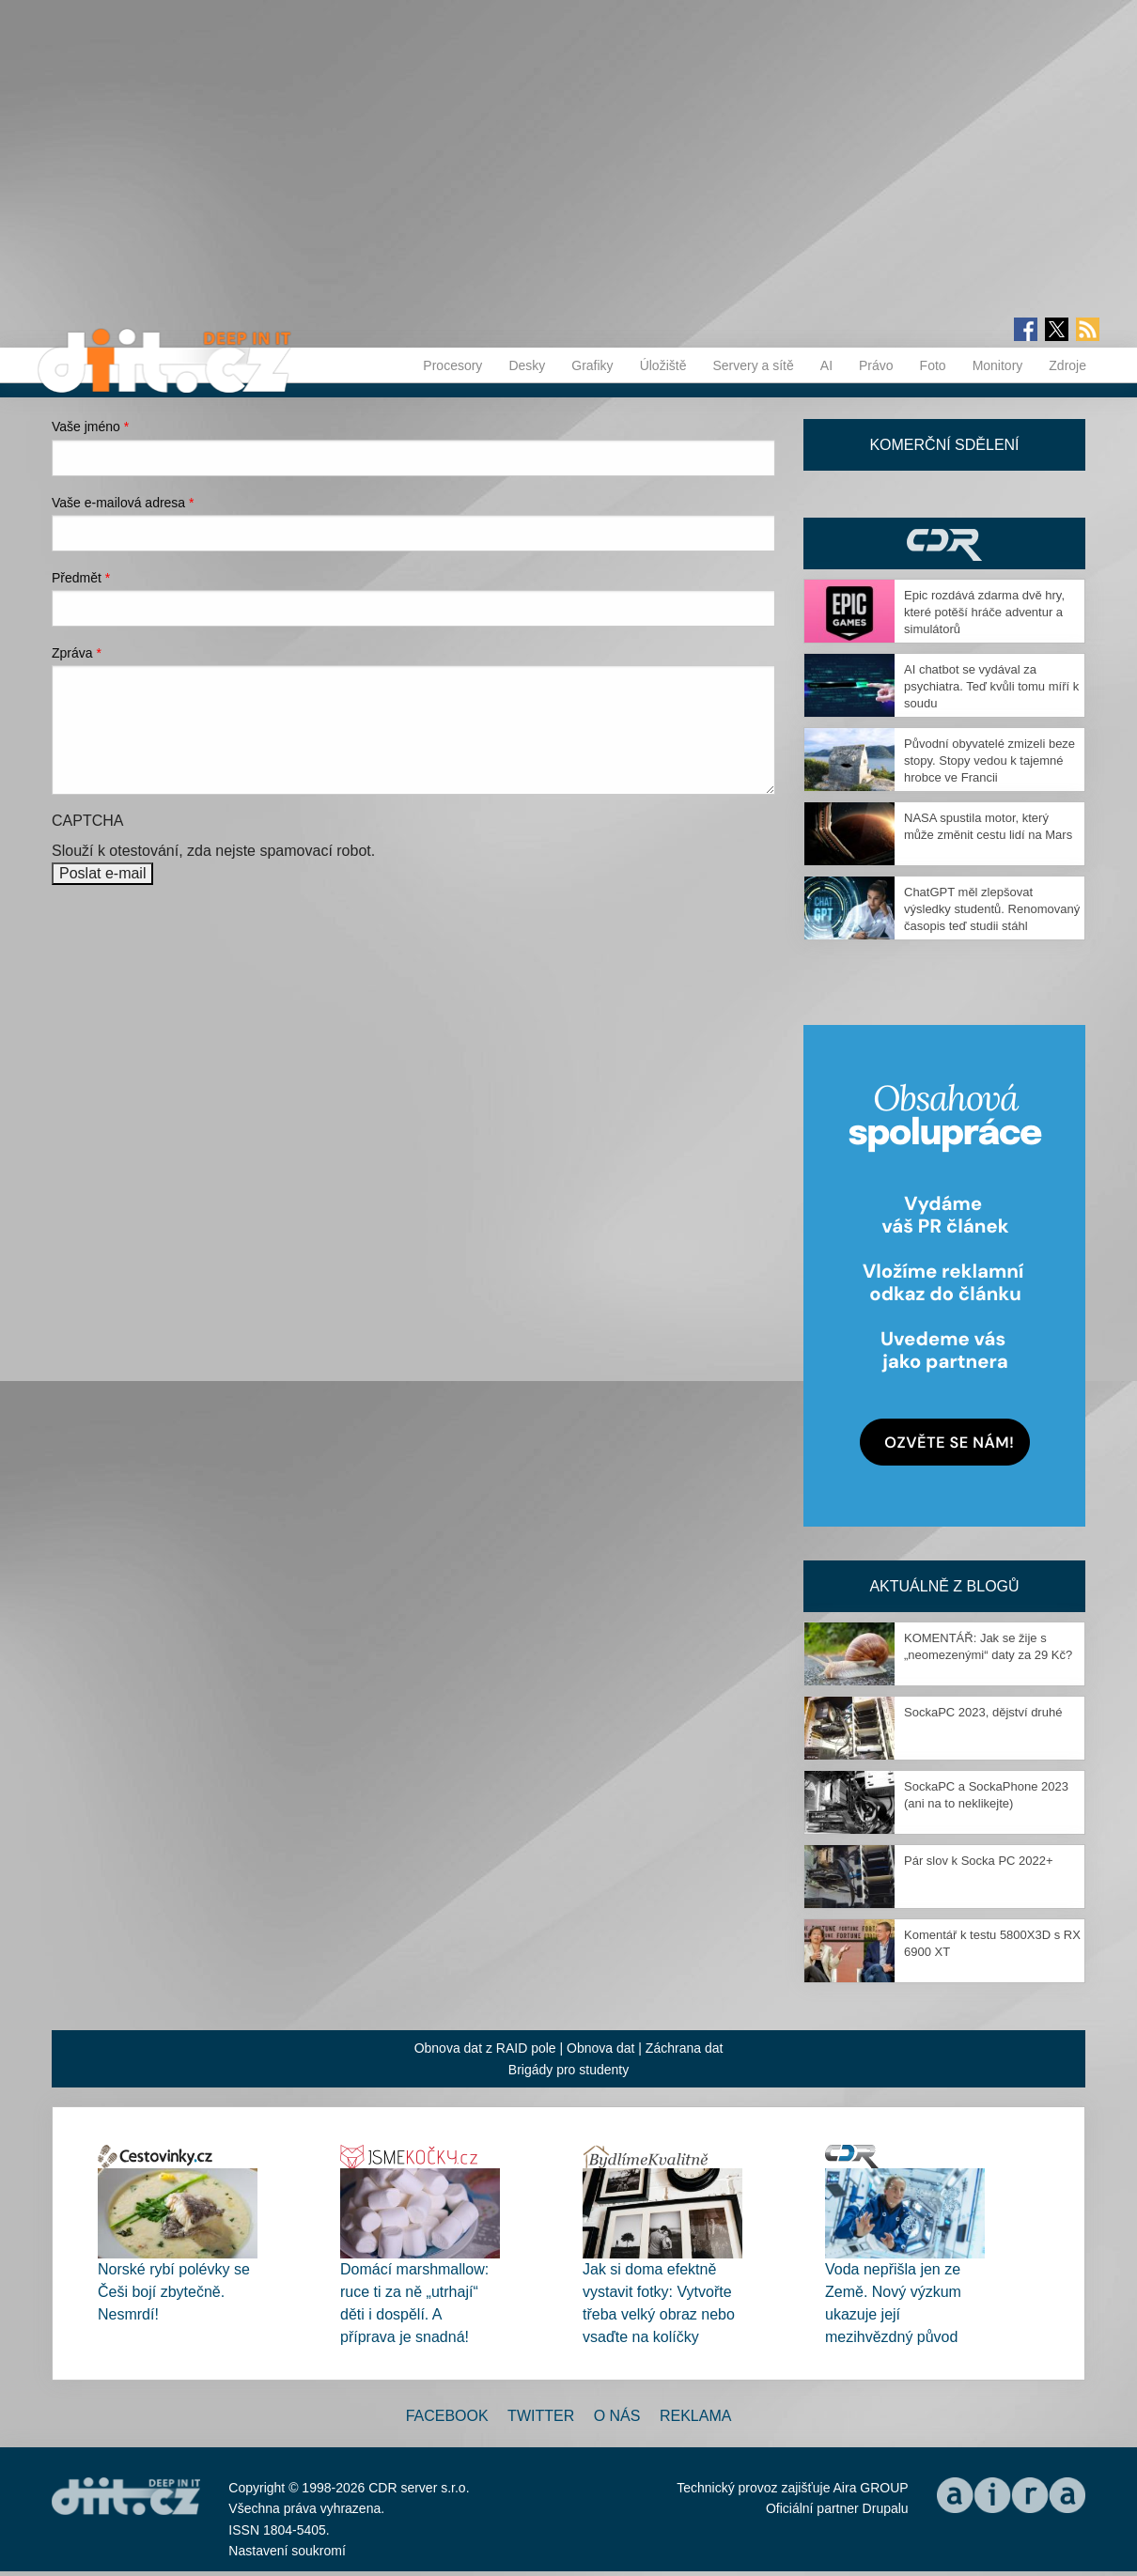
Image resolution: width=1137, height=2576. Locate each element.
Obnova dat (600, 2048)
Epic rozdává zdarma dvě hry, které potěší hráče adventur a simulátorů (984, 612)
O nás (617, 2416)
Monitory (998, 365)
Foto (933, 365)
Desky (526, 365)
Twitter (540, 2416)
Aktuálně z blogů (944, 1586)
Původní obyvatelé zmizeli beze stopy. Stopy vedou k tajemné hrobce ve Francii (989, 760)
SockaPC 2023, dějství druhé (983, 1712)
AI (826, 365)
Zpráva (76, 652)
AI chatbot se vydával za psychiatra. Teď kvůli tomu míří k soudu (991, 686)
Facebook (447, 2416)
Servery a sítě (752, 365)
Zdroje (1067, 365)
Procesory (452, 365)
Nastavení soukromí (287, 2550)
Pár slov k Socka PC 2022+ (978, 1861)
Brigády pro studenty (568, 2069)
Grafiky (592, 365)
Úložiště (663, 365)
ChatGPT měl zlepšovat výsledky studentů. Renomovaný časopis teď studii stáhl (992, 909)
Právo (876, 365)
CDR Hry (944, 543)
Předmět (81, 577)
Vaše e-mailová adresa (123, 502)
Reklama (695, 2416)
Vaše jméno (90, 426)
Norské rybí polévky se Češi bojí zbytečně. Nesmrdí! (174, 2291)
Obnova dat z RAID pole (485, 2048)
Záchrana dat (685, 2048)
